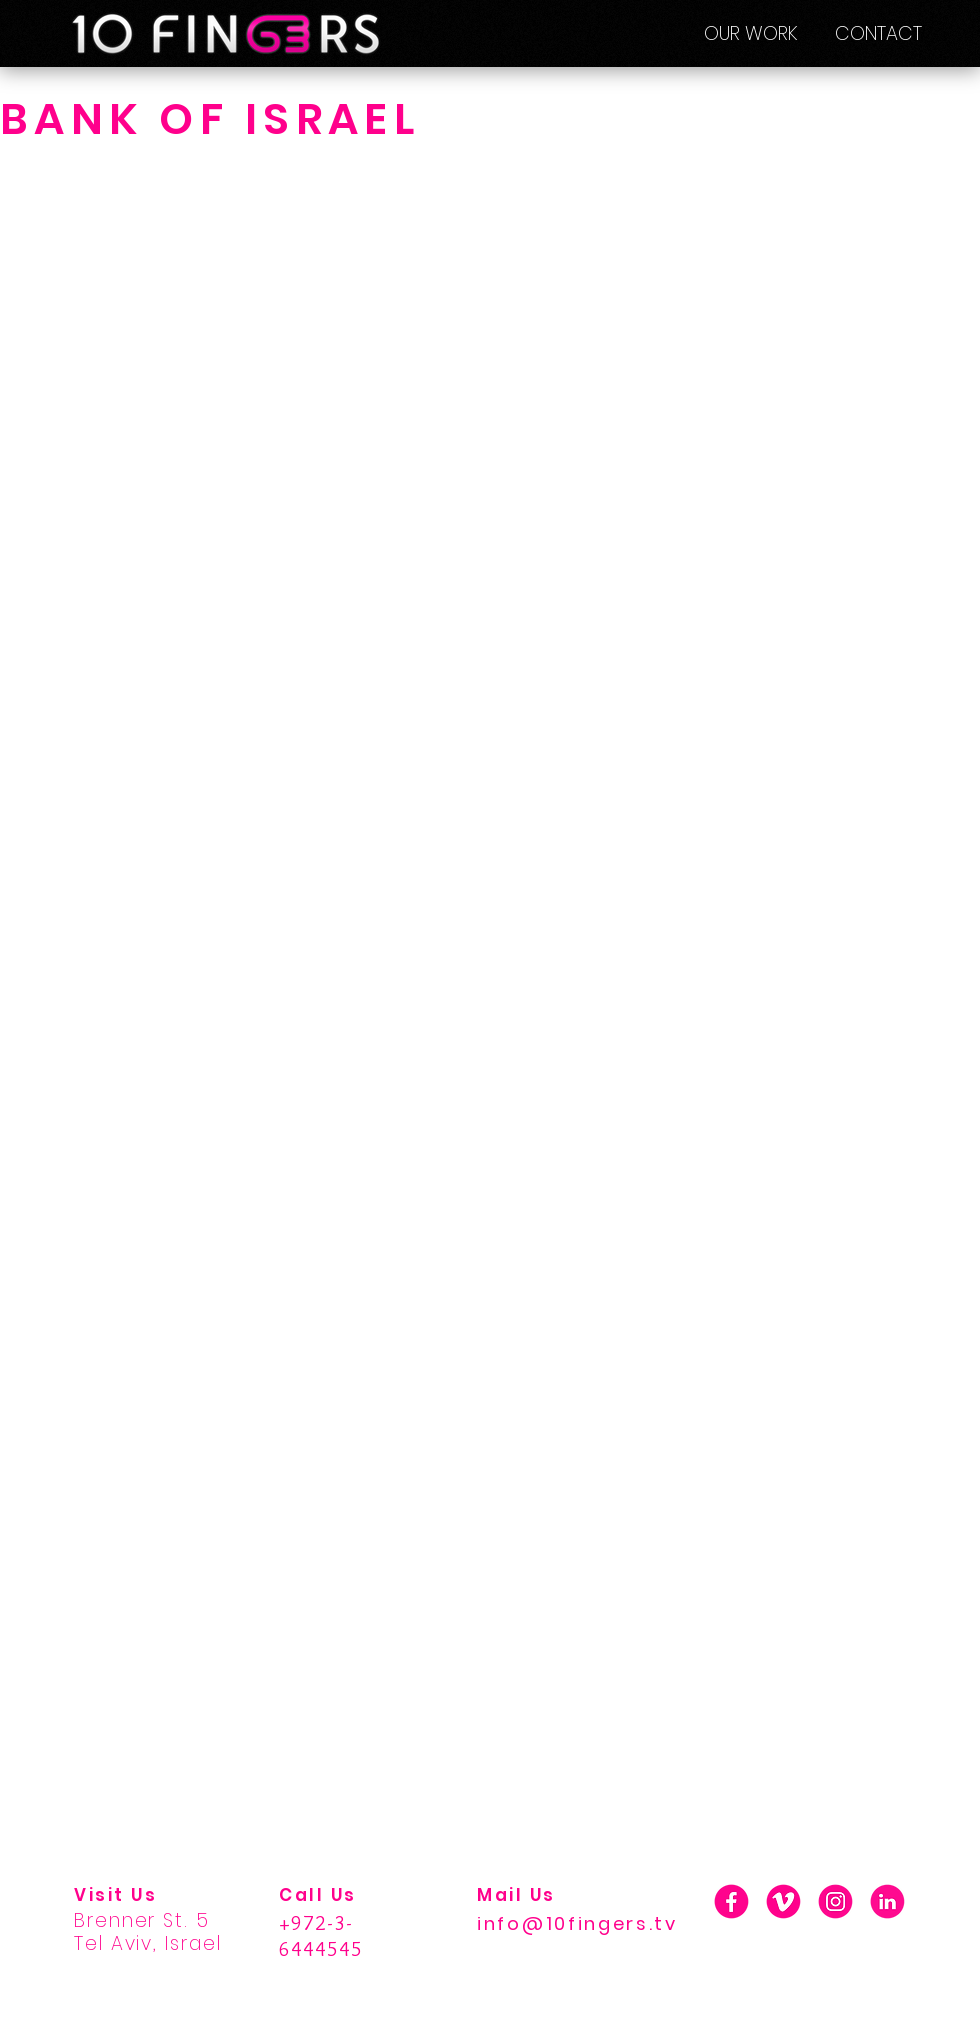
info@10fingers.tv (577, 1923)
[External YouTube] (490, 452)
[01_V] (783, 1901)
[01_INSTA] (835, 1901)
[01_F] (731, 1901)
